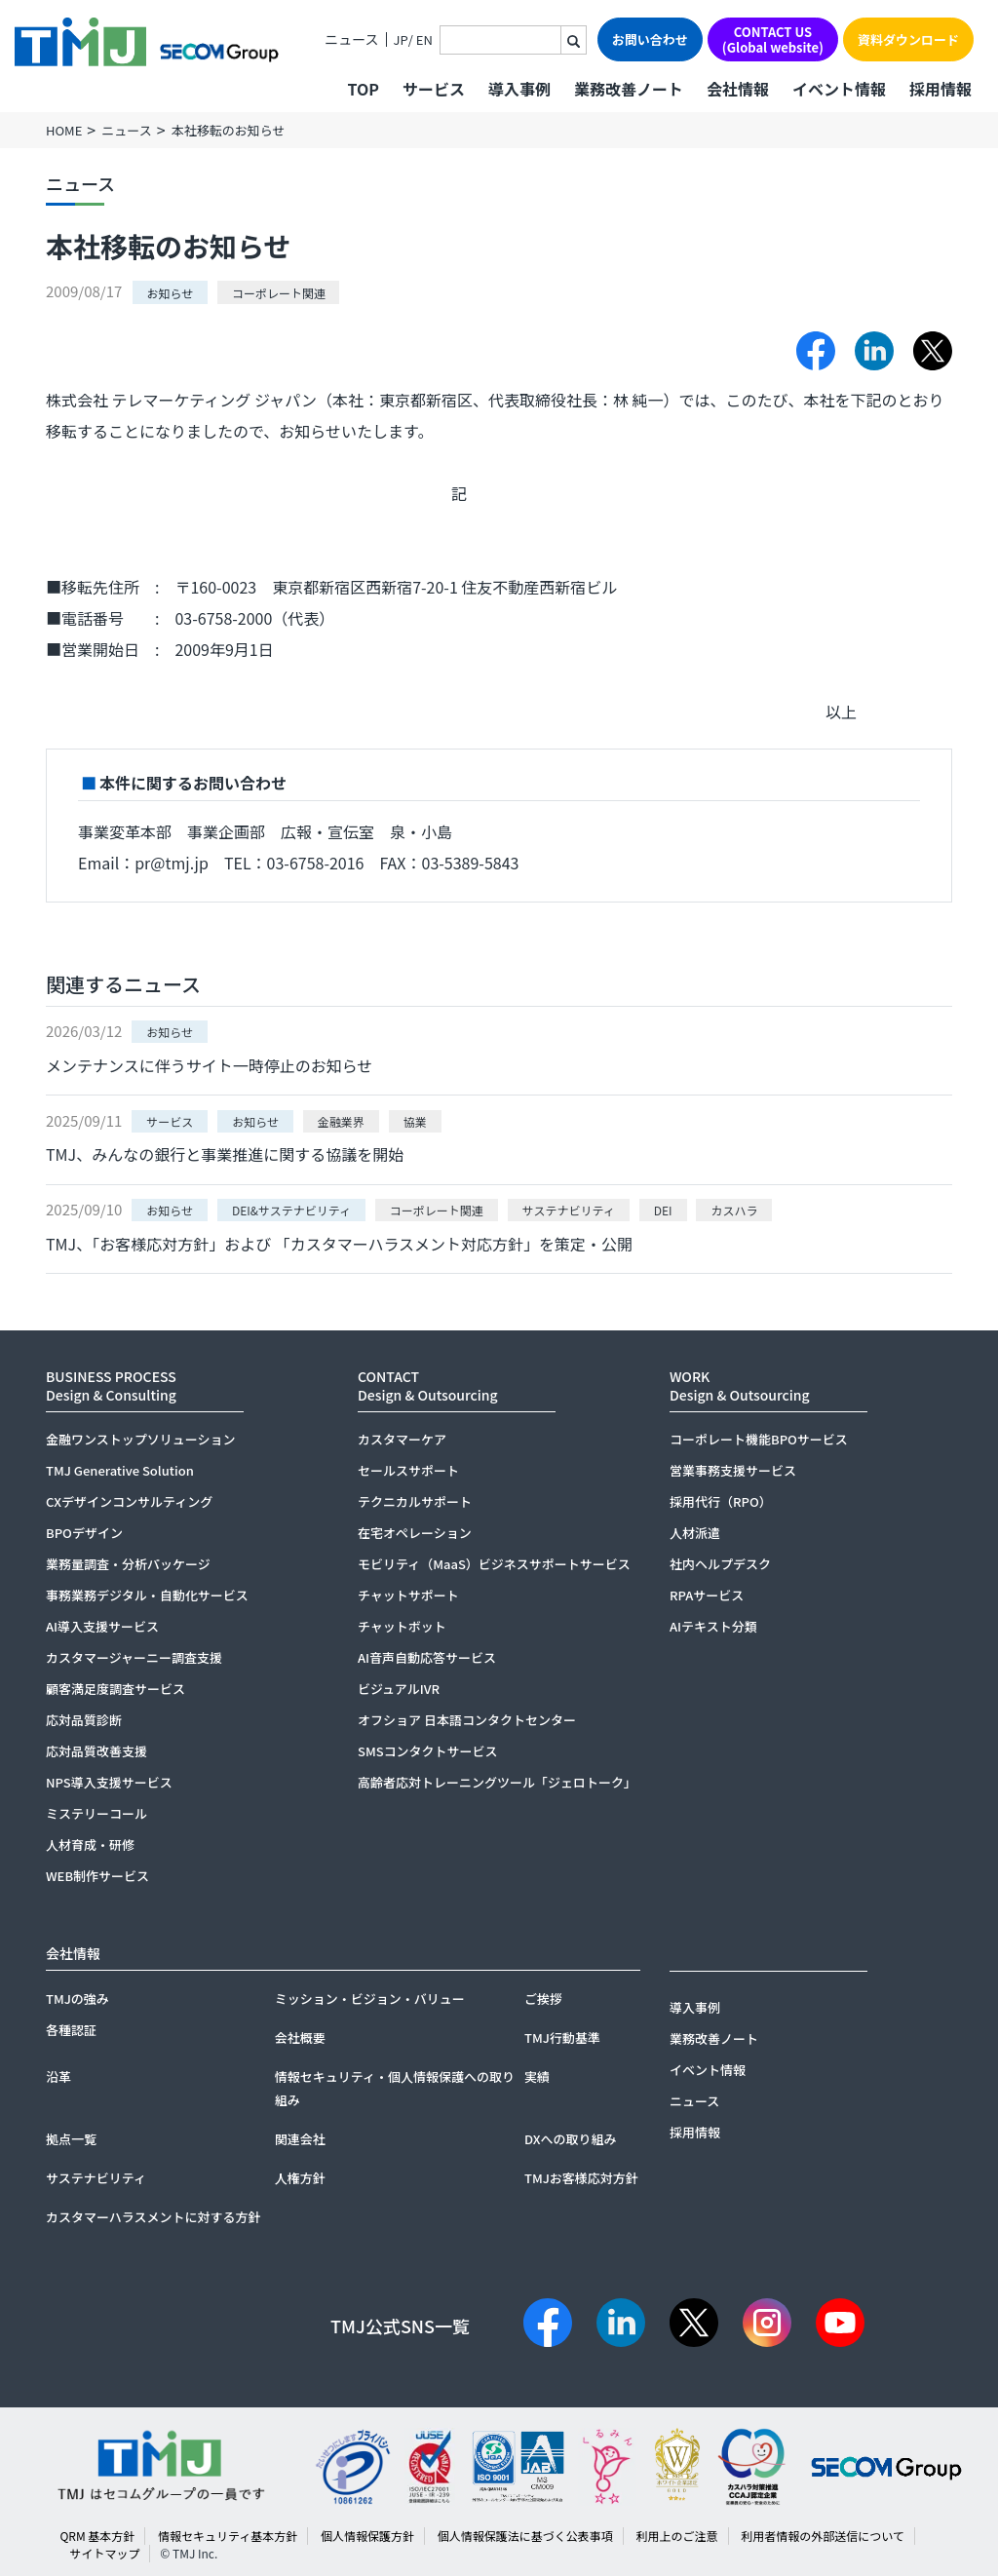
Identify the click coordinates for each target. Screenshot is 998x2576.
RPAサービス (707, 1595)
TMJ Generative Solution (120, 1470)
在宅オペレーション (415, 1532)
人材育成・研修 (90, 1844)
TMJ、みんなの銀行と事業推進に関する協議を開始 (224, 1154)
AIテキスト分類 (713, 1626)
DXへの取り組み (570, 2139)
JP (401, 39)
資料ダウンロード (908, 39)
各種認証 (71, 2029)
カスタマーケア (402, 1439)
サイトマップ (104, 2553)
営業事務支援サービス (733, 1470)
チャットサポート (408, 1595)
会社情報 (738, 88)
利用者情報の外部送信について (822, 2535)
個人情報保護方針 (367, 2535)
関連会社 (300, 2139)
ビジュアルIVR (399, 1688)
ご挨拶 (543, 1998)
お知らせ (170, 292)
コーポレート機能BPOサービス (759, 1439)
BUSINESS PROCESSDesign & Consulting (111, 1385)
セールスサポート (408, 1470)
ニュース (351, 39)
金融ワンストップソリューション (140, 1439)
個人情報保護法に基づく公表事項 (525, 2535)
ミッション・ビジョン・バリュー (370, 1998)
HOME (64, 130)
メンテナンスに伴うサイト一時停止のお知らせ (209, 1065)
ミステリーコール (96, 1813)
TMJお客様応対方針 (581, 2178)
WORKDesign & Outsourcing (740, 1385)
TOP (362, 88)
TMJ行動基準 (562, 2037)
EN (424, 39)
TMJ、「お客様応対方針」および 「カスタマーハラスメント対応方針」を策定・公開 (339, 1243)
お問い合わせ (650, 39)
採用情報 (940, 88)
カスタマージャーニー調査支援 (134, 1657)
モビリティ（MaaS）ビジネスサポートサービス (494, 1564)
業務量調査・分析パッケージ (128, 1564)
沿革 (58, 2076)
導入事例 (519, 88)
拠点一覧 (71, 2139)
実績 (537, 2076)
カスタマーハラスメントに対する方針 (153, 2217)
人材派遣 (695, 1532)
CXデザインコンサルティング (129, 1501)
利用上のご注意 (676, 2535)
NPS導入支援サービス (109, 1782)
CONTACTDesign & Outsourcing (428, 1385)
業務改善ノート (628, 88)
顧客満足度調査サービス (115, 1688)
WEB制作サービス (97, 1875)
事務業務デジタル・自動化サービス (147, 1595)
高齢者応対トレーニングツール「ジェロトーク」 (497, 1782)
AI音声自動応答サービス (427, 1657)
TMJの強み (77, 1998)
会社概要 (300, 2037)
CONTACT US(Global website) (773, 39)
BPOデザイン (84, 1532)
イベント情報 (839, 88)
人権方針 (300, 2178)
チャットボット (402, 1626)
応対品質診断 (84, 1720)
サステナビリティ (96, 2178)
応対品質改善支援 (96, 1751)
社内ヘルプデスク (720, 1564)
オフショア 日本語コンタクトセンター (467, 1720)
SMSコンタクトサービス (428, 1751)
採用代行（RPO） (721, 1501)
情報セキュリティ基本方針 (227, 2535)
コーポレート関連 (279, 292)
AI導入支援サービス (102, 1626)
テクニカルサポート (415, 1501)
